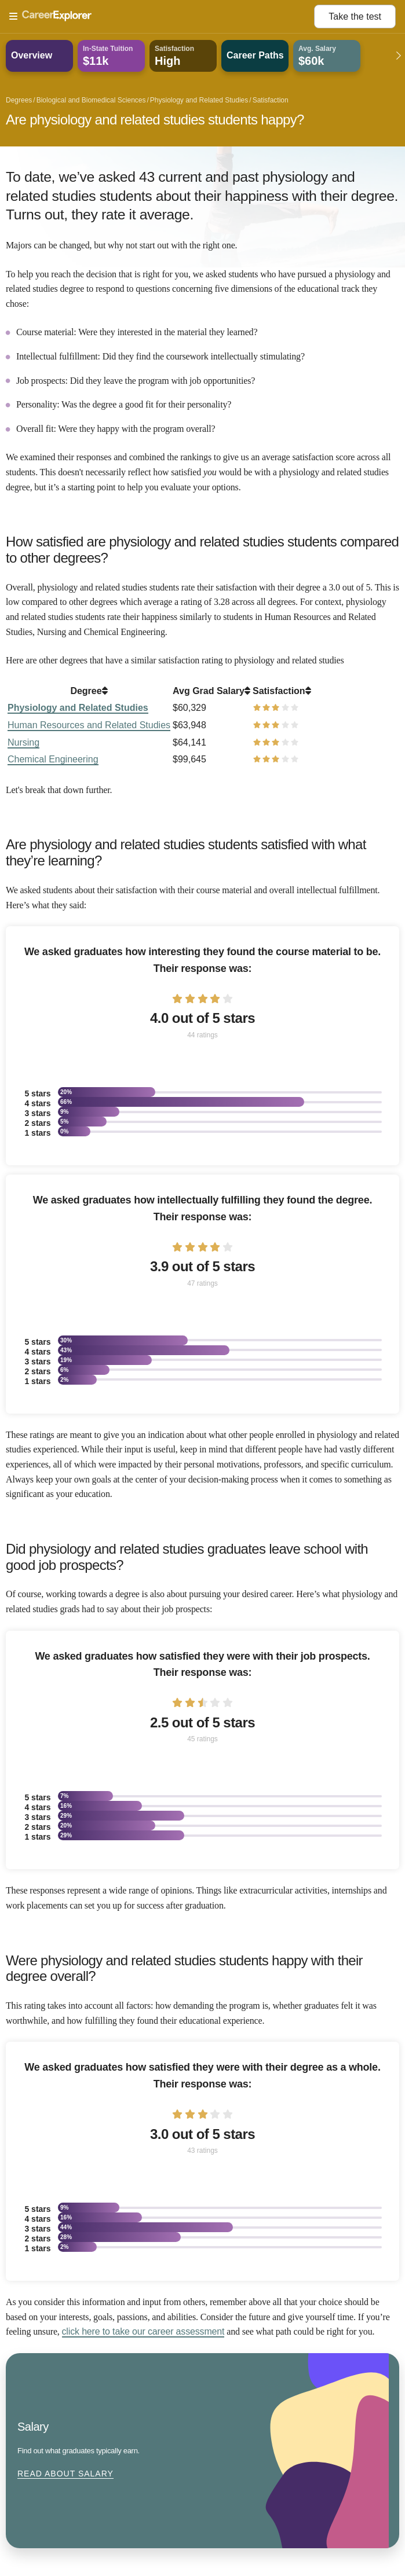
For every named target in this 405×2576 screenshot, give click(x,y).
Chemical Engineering (53, 759)
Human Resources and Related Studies (89, 725)
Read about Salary (65, 2473)
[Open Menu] (161, 16)
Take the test (355, 16)
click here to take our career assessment (143, 2331)
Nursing (23, 742)
